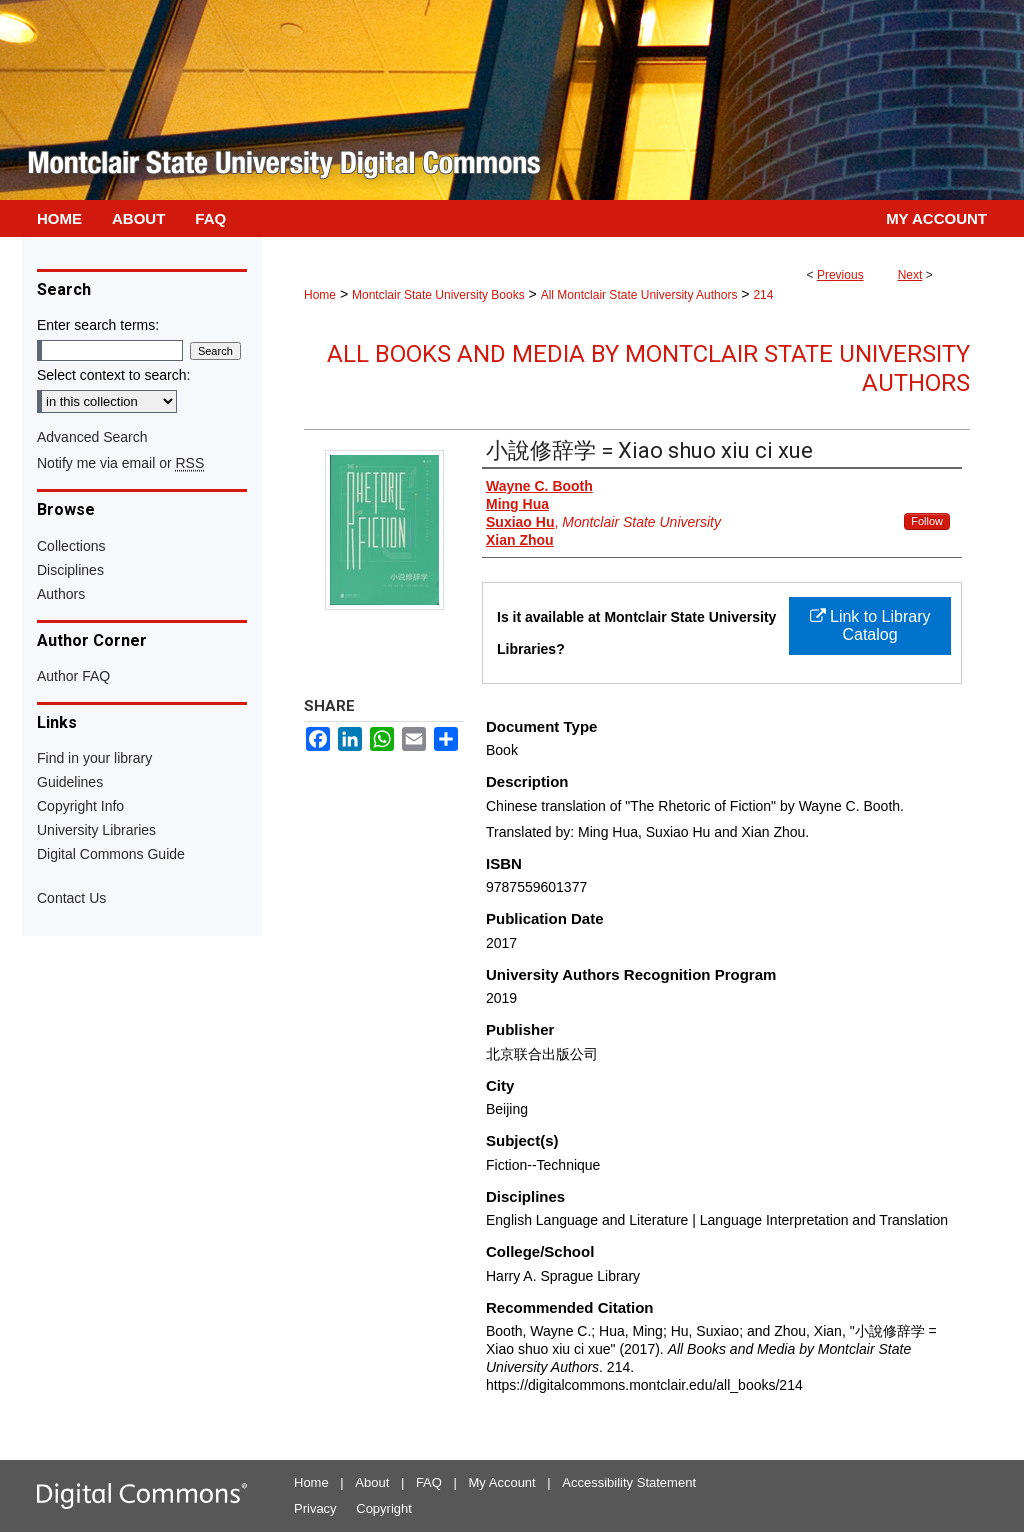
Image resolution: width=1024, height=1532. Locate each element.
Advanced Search (92, 437)
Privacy (315, 1508)
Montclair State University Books (438, 295)
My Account (502, 1482)
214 (763, 295)
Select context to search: (113, 375)
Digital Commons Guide (111, 854)
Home (320, 295)
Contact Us (71, 898)
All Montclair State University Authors (639, 295)
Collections (71, 546)
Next (910, 275)
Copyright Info (80, 806)
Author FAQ (73, 676)
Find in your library (94, 758)
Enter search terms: (98, 325)
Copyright (384, 1508)
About (372, 1482)
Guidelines (70, 782)
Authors (61, 594)
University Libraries (96, 830)
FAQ (429, 1482)
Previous (840, 275)
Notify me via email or (120, 463)
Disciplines (70, 570)
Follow (927, 521)
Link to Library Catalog (870, 625)
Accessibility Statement (629, 1482)
